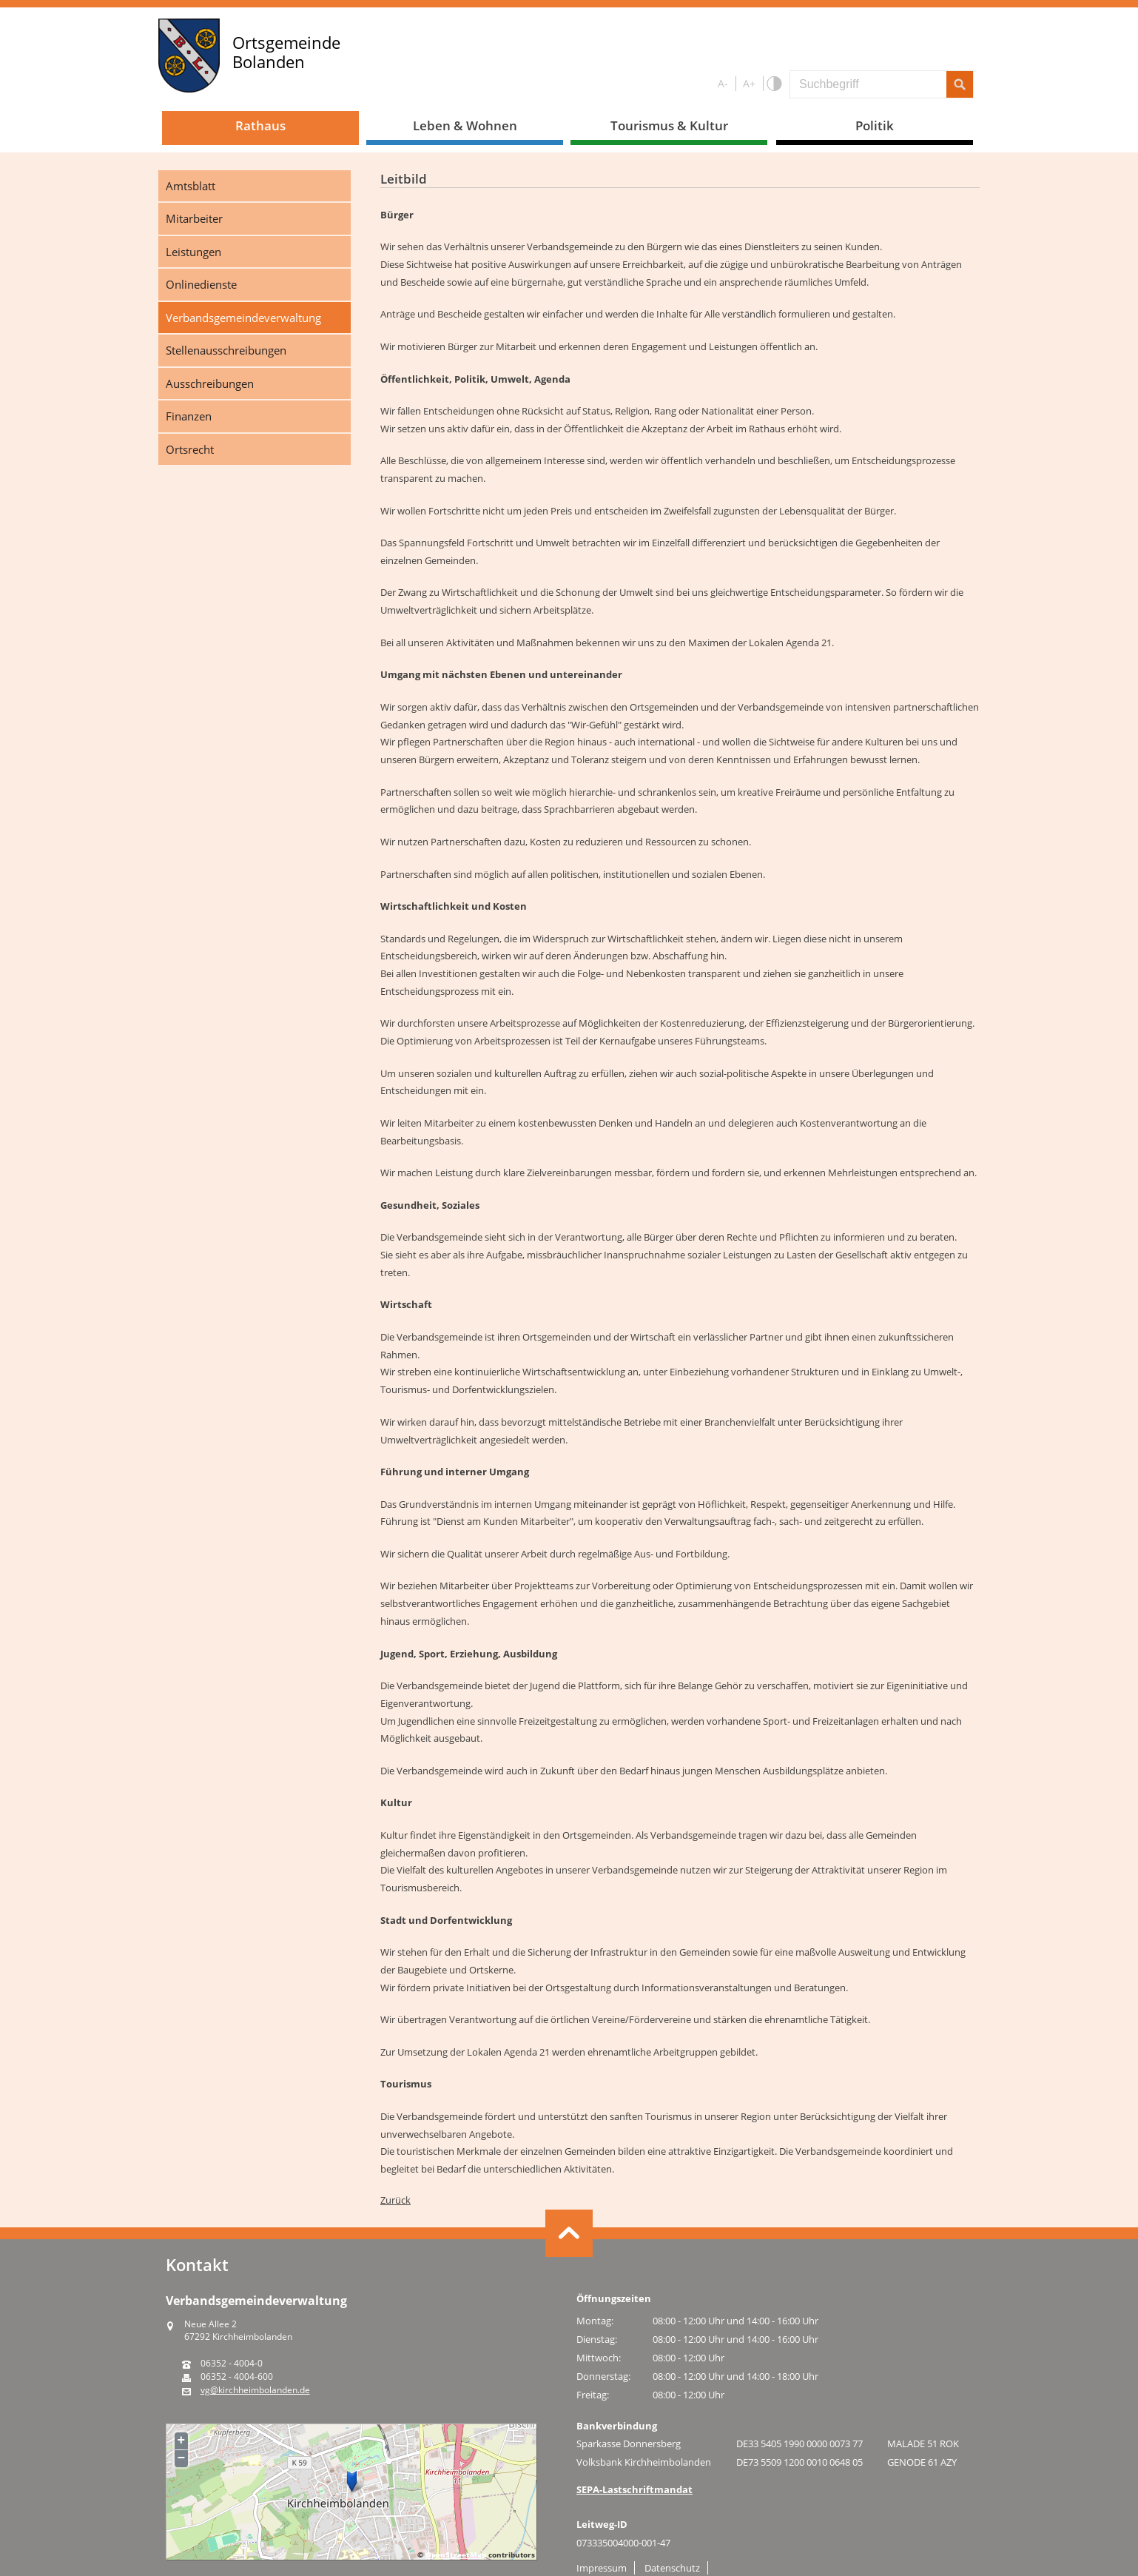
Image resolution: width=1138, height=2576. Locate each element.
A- (723, 83)
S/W (773, 84)
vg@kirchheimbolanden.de (255, 2390)
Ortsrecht (190, 449)
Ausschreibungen (210, 383)
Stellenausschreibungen (226, 350)
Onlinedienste (201, 284)
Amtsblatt (190, 185)
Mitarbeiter (194, 218)
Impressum (601, 2568)
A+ (749, 83)
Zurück (395, 2200)
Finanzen (189, 416)
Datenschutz (672, 2568)
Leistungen (193, 251)
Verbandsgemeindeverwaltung (243, 317)
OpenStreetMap (455, 2554)
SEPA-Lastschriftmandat (634, 2489)
